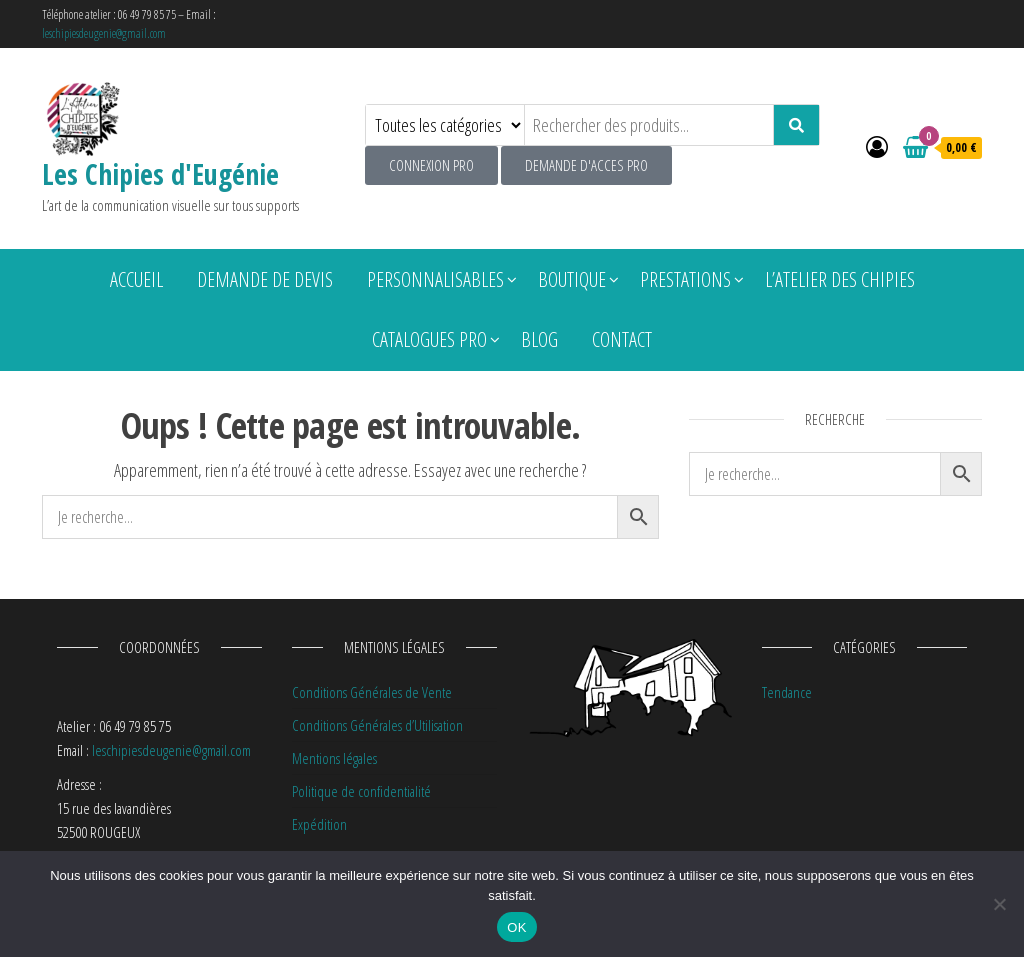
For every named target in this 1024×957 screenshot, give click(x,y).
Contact (622, 339)
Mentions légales (334, 758)
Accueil (136, 279)
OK (516, 927)
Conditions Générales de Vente (372, 692)
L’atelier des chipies (840, 279)
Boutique (572, 279)
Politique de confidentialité (361, 791)
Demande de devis (265, 279)
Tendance (787, 692)
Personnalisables (435, 279)
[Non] (999, 904)
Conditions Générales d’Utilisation (377, 725)
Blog (539, 339)
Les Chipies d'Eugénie (160, 174)
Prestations (685, 279)
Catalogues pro (429, 339)
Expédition (319, 824)
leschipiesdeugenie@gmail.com (104, 33)
